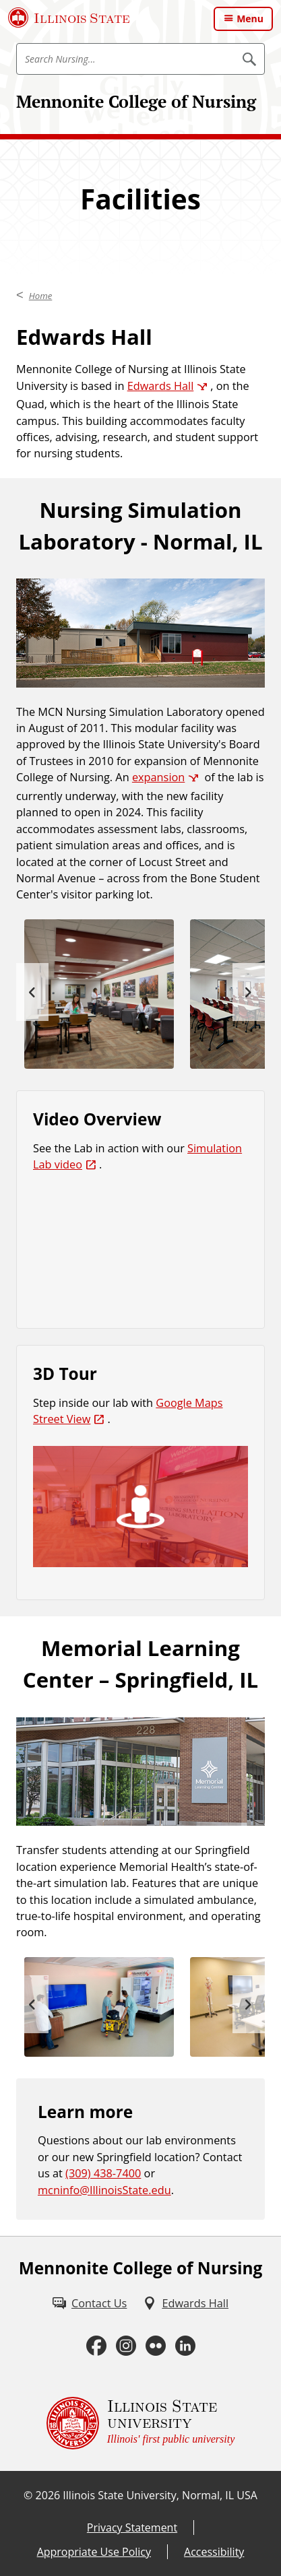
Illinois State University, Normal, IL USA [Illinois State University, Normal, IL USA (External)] (160, 2495)
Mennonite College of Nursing (136, 101)
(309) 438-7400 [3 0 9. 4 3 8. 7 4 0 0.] (103, 2173)
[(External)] (140, 1507)
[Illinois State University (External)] (69, 17)
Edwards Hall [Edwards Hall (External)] (160, 385)
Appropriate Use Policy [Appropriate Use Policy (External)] (94, 2551)
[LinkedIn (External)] (185, 2346)
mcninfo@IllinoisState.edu (104, 2190)
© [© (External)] (28, 2495)
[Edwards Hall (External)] (185, 2303)
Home (41, 296)
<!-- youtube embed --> (140, 1251)
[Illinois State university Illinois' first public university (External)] (140, 2423)
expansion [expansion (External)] (158, 777)
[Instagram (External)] (126, 2346)
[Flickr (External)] (155, 2346)
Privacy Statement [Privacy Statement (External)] (132, 2527)
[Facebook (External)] (96, 2346)
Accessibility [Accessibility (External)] (214, 2551)
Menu (250, 18)
